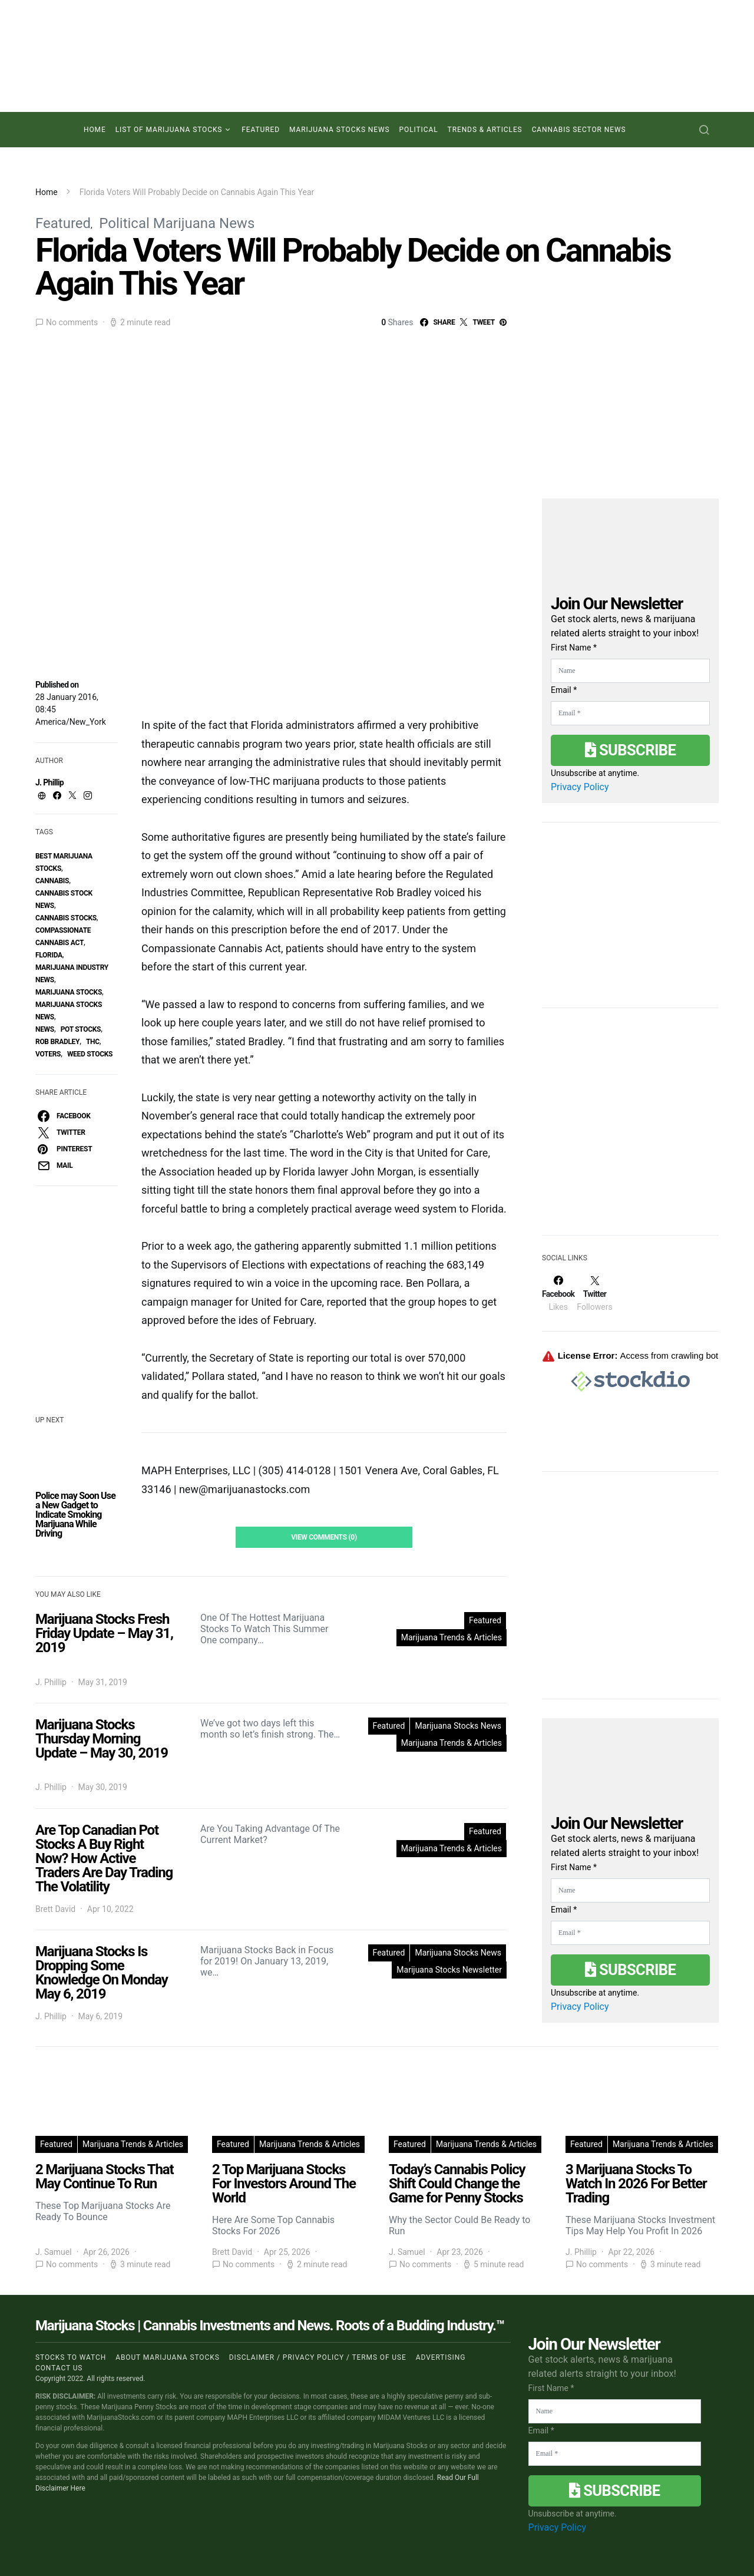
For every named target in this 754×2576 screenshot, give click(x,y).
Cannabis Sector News (579, 130)
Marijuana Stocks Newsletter (449, 1969)
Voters (48, 1054)
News (44, 1029)
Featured (261, 130)
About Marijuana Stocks (167, 2357)
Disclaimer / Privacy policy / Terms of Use (317, 2357)
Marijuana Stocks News (339, 130)
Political (418, 130)
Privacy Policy (580, 786)
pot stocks (81, 1029)
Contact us (58, 2368)
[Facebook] (558, 1293)
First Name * (574, 647)
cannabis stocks (66, 918)
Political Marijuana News (176, 223)
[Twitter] (594, 1293)
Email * (564, 690)
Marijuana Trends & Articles (451, 1637)
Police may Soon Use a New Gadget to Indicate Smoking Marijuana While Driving (75, 1514)
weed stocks (90, 1054)
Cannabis (52, 881)
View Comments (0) (324, 1537)
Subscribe (630, 750)
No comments (72, 322)
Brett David (55, 1909)
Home (95, 130)
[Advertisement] (630, 1129)
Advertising (440, 2357)
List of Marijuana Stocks (169, 130)
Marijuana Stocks (68, 992)
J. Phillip (49, 782)
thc (93, 1042)
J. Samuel (53, 2252)
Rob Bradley (57, 1042)
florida (48, 955)
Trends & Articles (485, 130)
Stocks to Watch (70, 2357)
